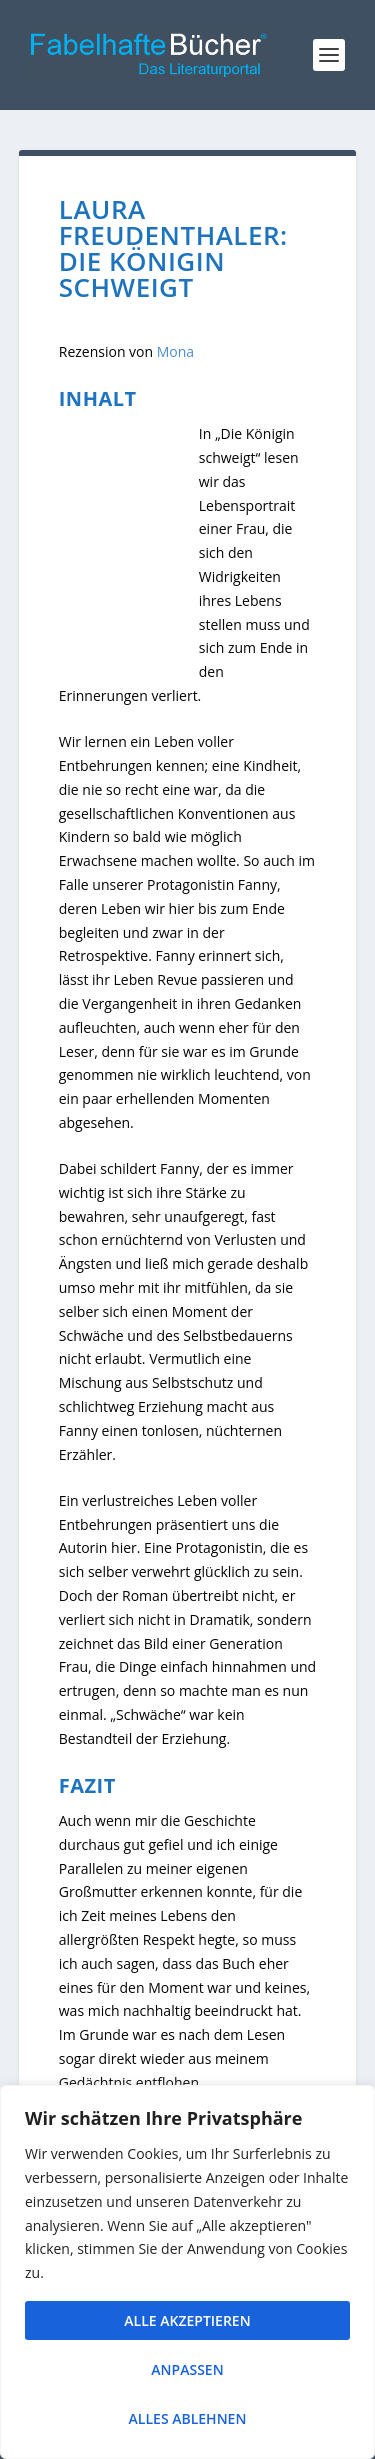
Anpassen (187, 2369)
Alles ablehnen (188, 2418)
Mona (175, 351)
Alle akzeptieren (187, 2320)
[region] (187, 2272)
